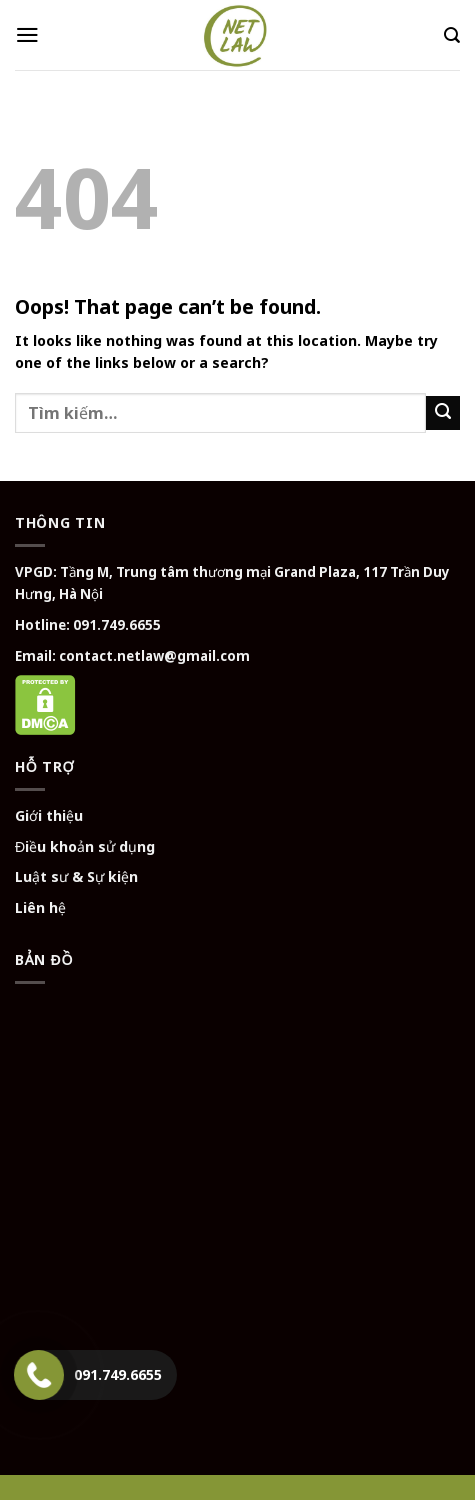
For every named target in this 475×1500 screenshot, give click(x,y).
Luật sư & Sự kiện (76, 876)
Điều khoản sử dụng (85, 846)
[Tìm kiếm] (452, 35)
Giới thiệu (49, 815)
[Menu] (27, 35)
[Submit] (443, 413)
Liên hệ (40, 907)
